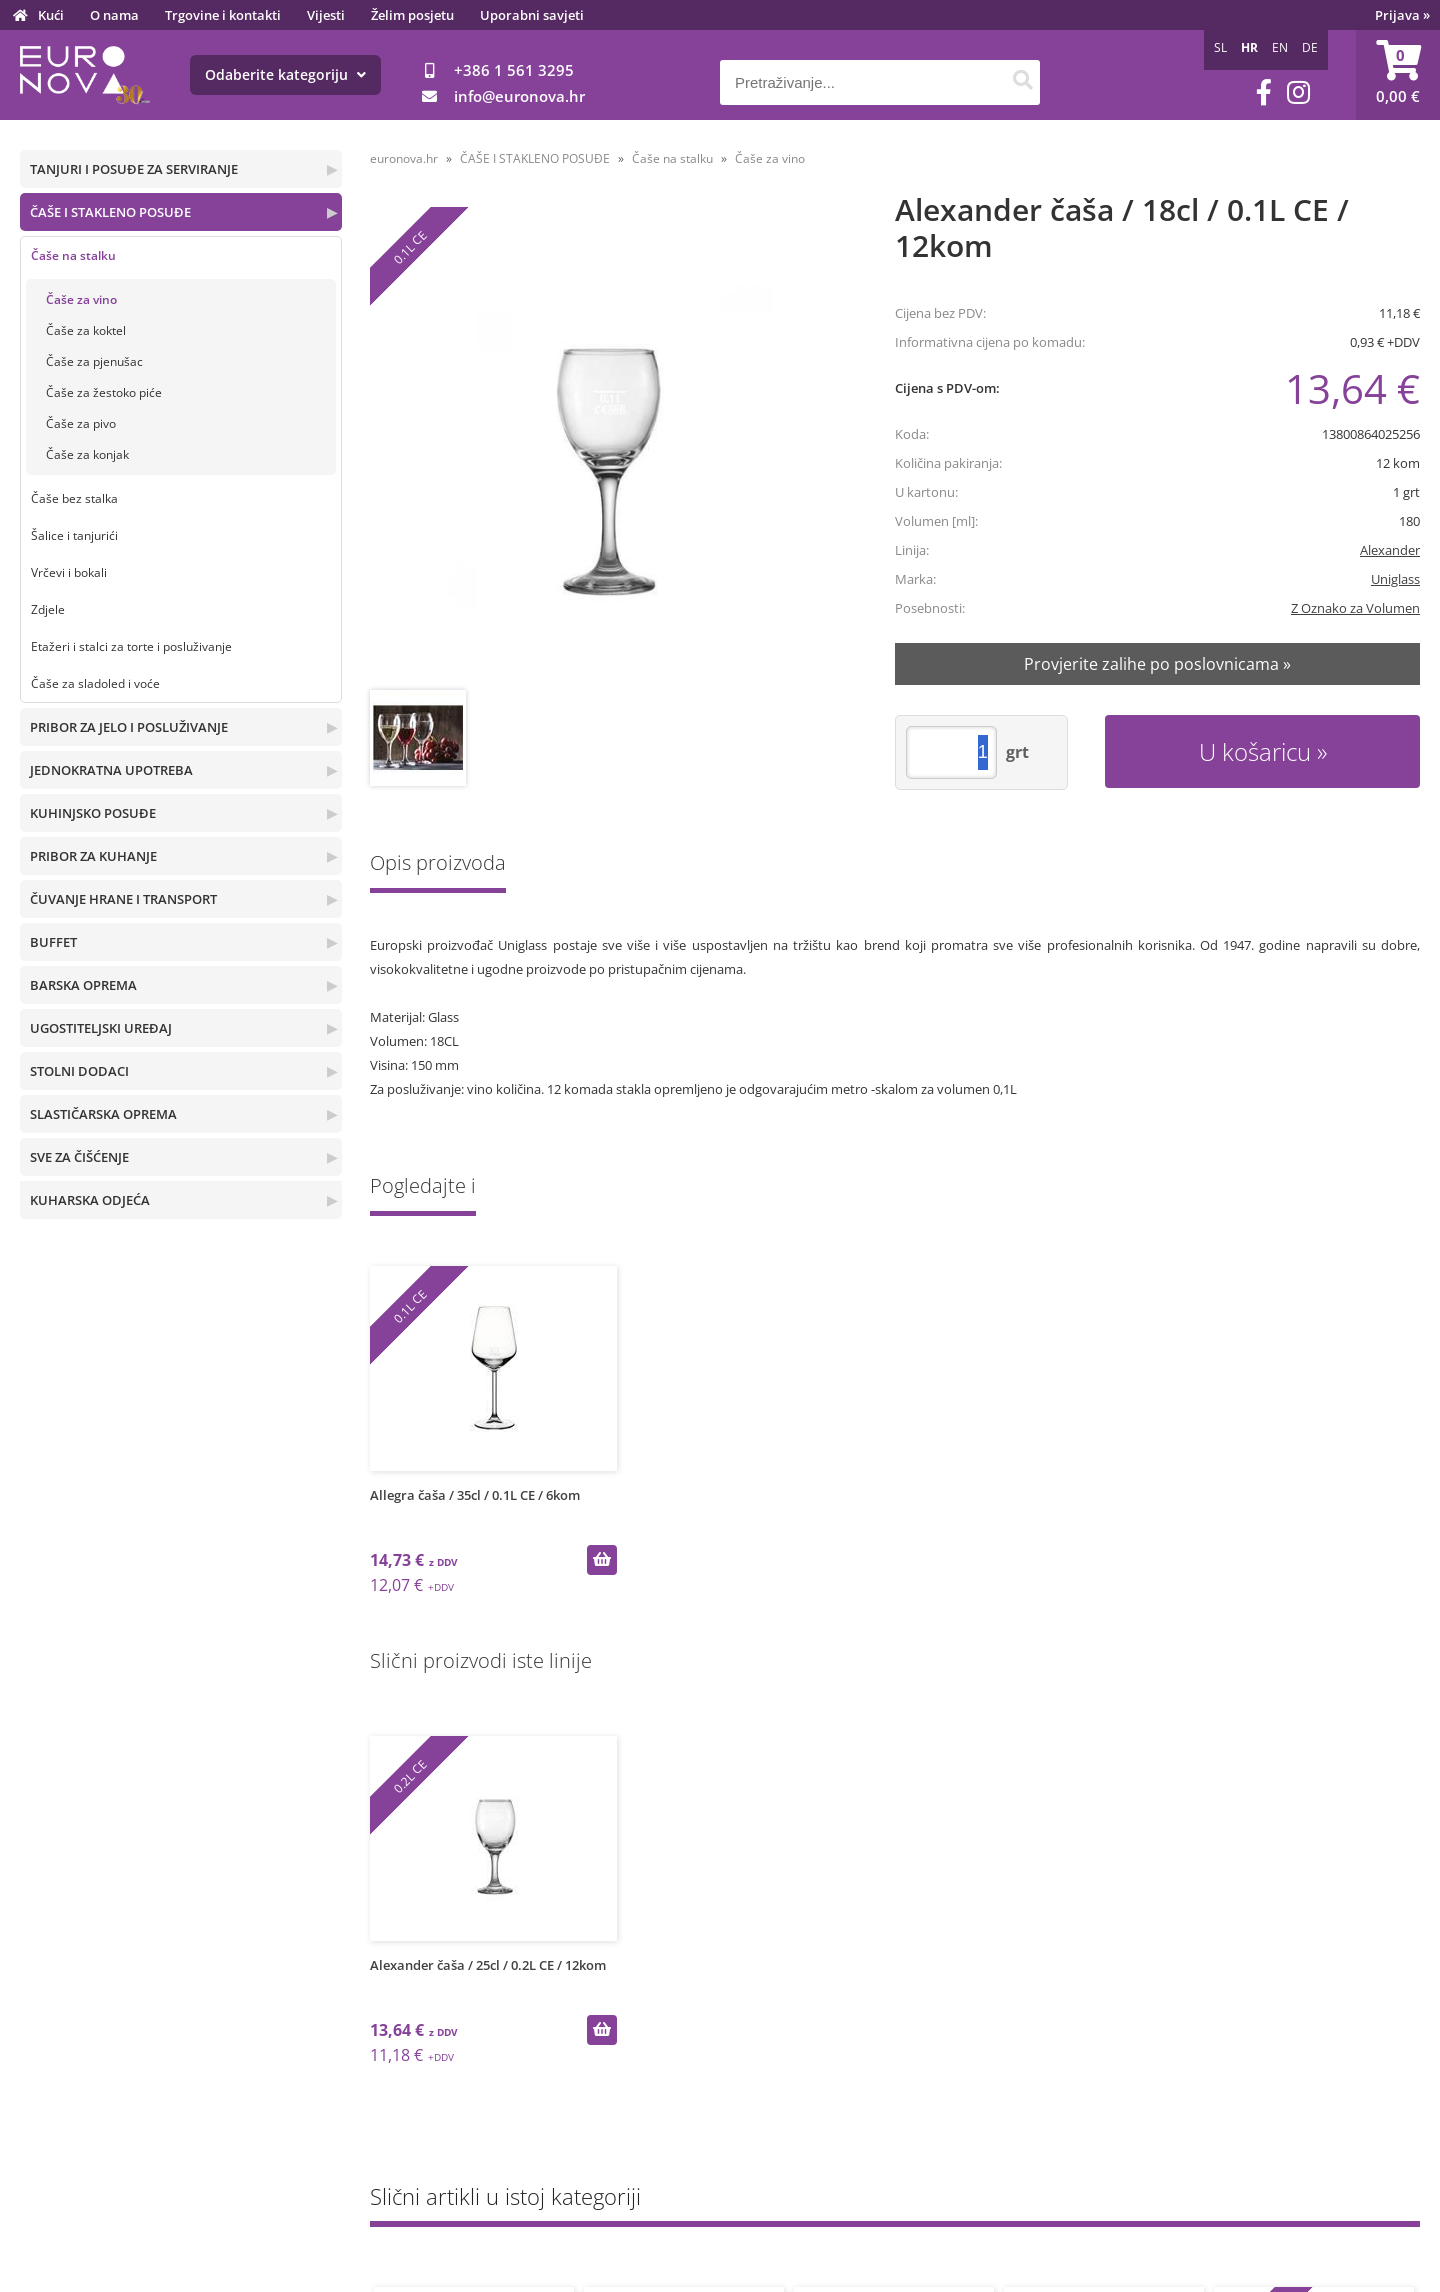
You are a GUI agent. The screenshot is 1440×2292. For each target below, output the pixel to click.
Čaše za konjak (87, 454)
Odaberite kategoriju (285, 74)
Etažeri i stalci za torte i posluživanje (131, 646)
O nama (114, 15)
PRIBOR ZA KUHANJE (93, 856)
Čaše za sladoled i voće (95, 683)
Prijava (1402, 15)
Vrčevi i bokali (69, 572)
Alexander (1390, 550)
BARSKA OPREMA (83, 985)
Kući (51, 15)
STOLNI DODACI (79, 1071)
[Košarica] (1398, 75)
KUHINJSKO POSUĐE (93, 813)
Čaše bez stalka (74, 498)
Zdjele (48, 609)
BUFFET (53, 942)
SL (1220, 47)
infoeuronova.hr (519, 96)
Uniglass (1395, 579)
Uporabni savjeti (532, 15)
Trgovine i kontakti (223, 15)
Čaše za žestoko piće (104, 392)
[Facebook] (1264, 92)
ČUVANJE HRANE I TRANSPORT (123, 899)
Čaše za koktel (86, 330)
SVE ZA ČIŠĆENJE (79, 1157)
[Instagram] (1298, 92)
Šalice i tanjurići (74, 535)
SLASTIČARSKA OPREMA (103, 1114)
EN (1280, 47)
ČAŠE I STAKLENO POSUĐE (110, 212)
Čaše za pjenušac (94, 361)
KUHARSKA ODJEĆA (90, 1200)
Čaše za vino (81, 299)
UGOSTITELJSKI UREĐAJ (101, 1028)
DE (1310, 47)
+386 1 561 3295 (514, 70)
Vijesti (326, 15)
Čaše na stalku (73, 255)
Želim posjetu (412, 15)
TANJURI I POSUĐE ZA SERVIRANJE (134, 169)
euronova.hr (404, 158)
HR (1249, 47)
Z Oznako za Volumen (1355, 608)
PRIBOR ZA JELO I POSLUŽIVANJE (129, 727)
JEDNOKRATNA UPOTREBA (111, 770)
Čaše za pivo (81, 423)
